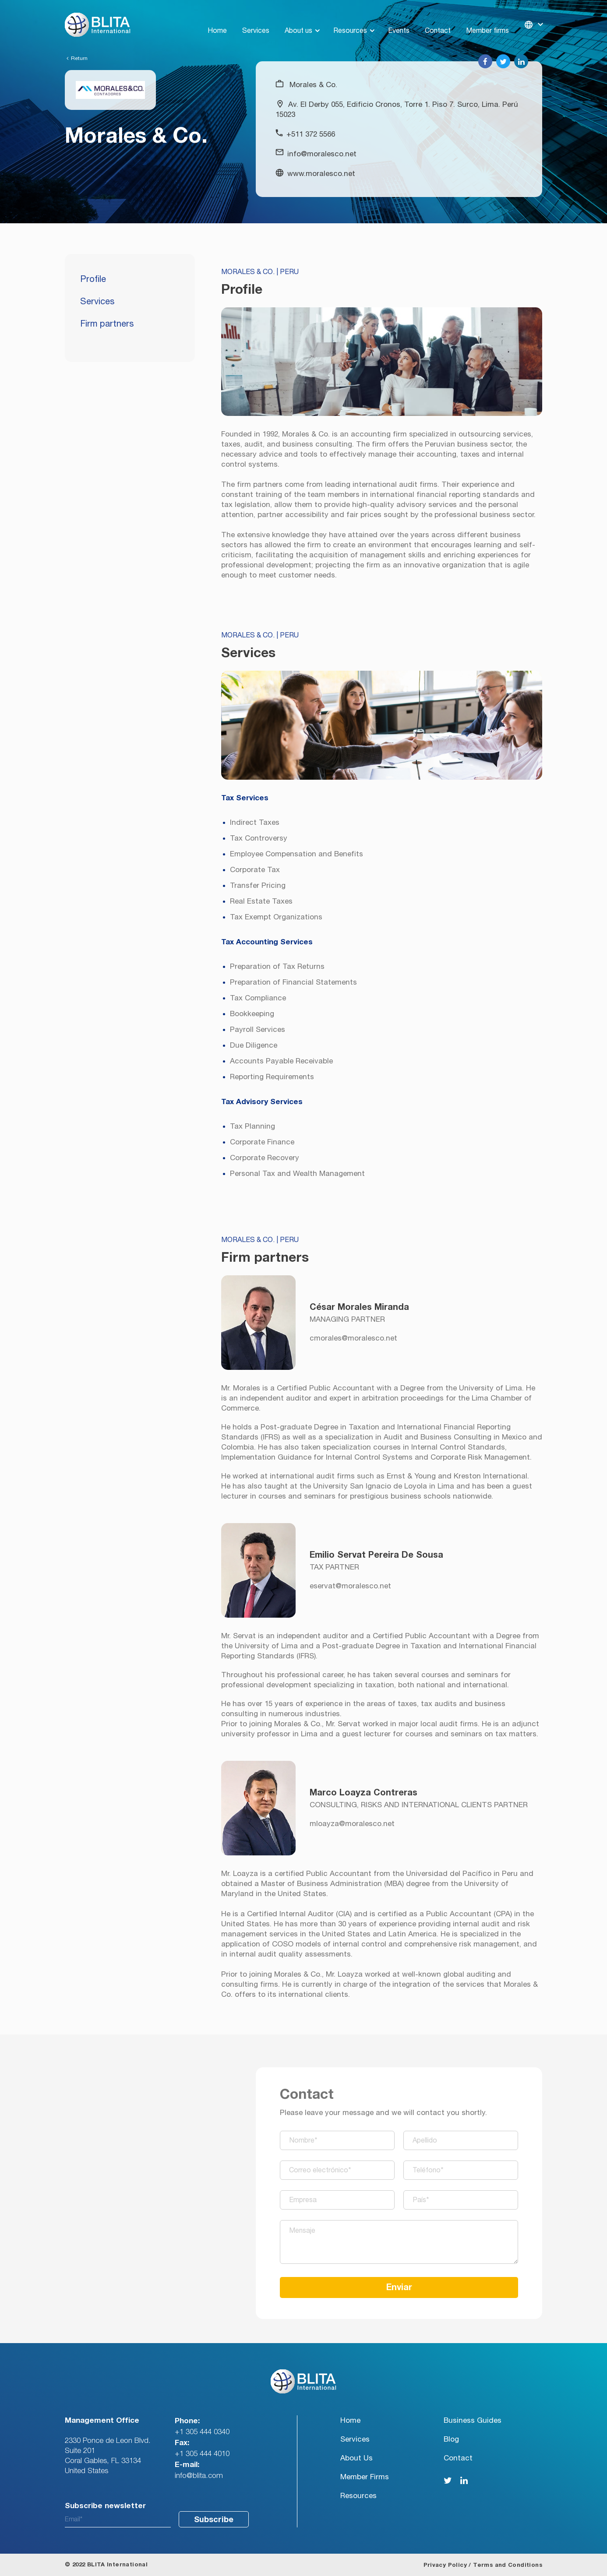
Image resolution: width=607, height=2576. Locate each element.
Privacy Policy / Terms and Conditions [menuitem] (482, 2565)
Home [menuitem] (217, 20)
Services (97, 301)
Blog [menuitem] (451, 2439)
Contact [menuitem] (438, 20)
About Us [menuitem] (356, 2458)
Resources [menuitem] (350, 20)
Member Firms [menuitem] (364, 2477)
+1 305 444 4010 (202, 2453)
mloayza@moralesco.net (352, 1823)
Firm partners (107, 324)
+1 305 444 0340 (202, 2431)
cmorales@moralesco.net (353, 1338)
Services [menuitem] (255, 20)
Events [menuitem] (398, 20)
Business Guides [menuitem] (472, 2420)
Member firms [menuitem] (487, 20)
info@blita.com (199, 2475)
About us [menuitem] (298, 20)
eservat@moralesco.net (350, 1586)
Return (77, 58)
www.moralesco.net (321, 173)
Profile (93, 279)
